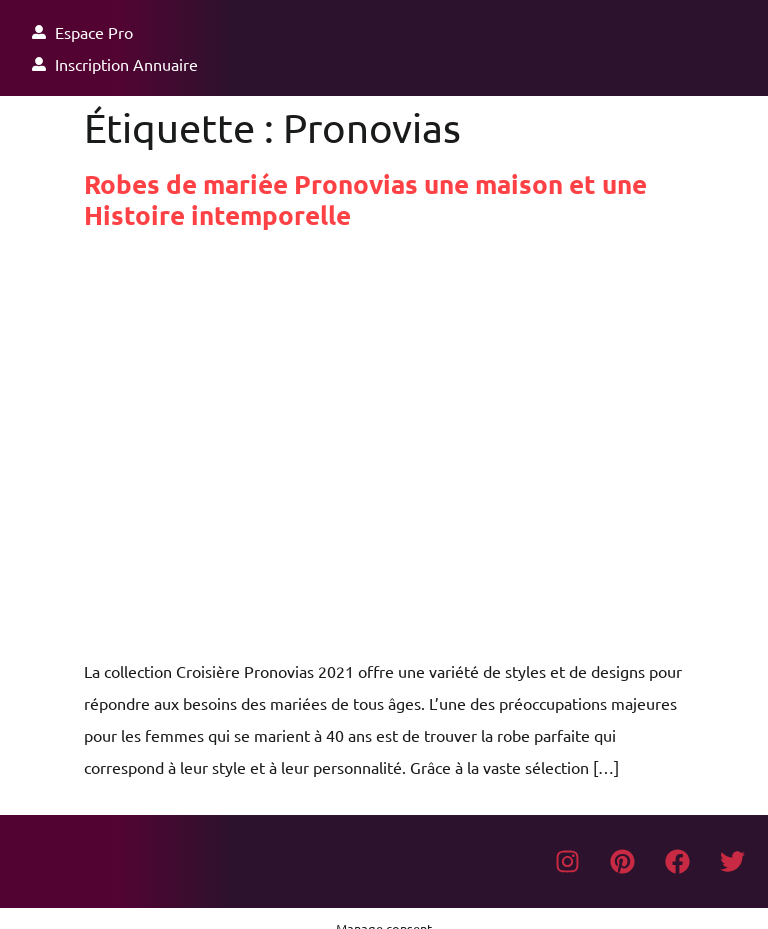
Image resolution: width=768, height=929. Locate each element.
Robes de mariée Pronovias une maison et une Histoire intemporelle (365, 199)
